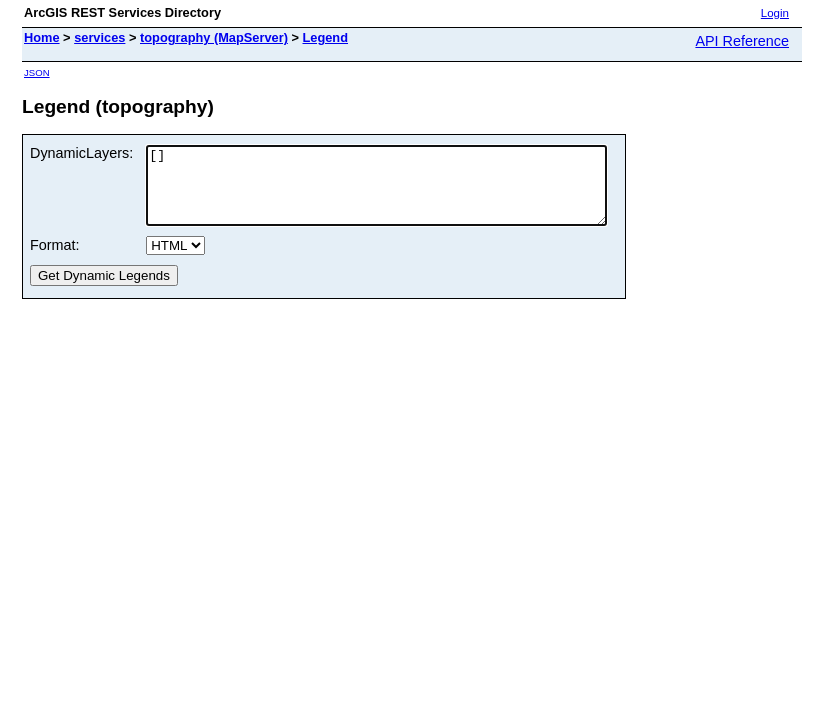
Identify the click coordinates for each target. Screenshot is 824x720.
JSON (37, 72)
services (99, 37)
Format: (55, 260)
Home (42, 37)
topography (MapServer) (214, 37)
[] (404, 193)
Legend (326, 37)
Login (775, 13)
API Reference (742, 41)
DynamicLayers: (81, 153)
